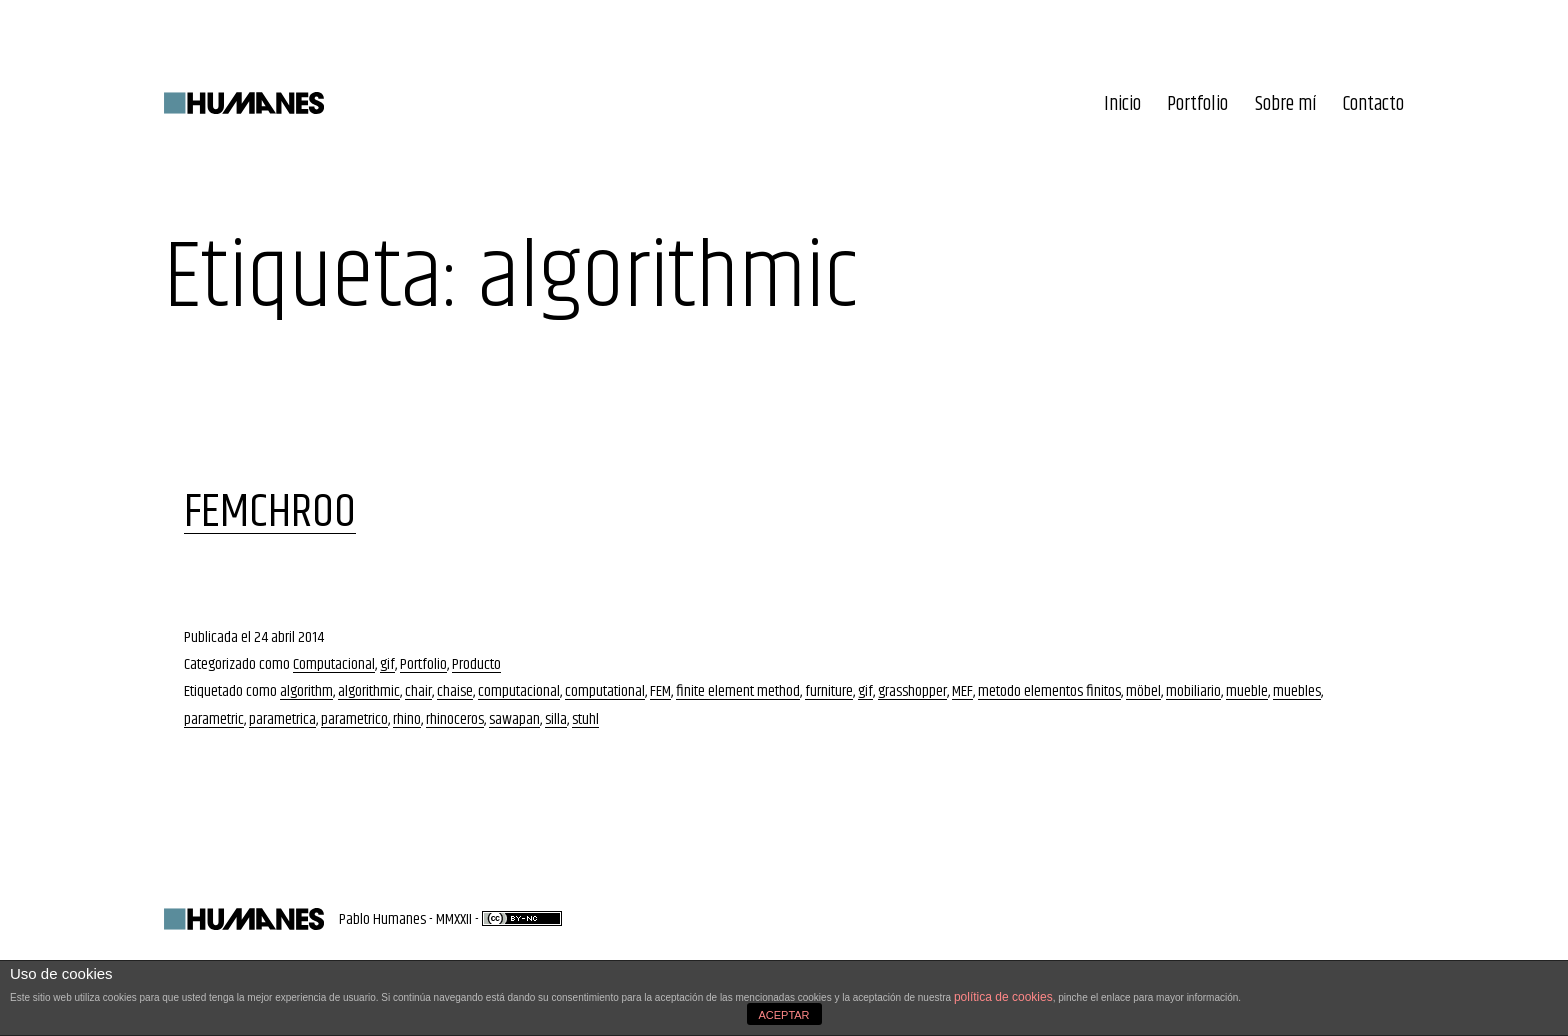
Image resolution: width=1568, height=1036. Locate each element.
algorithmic (369, 691)
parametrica (282, 719)
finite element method (738, 691)
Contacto (1373, 104)
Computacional (334, 664)
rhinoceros (455, 719)
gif (387, 664)
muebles (1297, 691)
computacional (519, 691)
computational (605, 691)
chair (418, 691)
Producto (476, 664)
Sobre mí (1286, 104)
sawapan (514, 719)
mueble (1247, 691)
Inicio (1122, 104)
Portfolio (1197, 104)
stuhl (585, 719)
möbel (1143, 691)
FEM (660, 691)
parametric (214, 719)
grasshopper (912, 691)
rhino (407, 719)
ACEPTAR (783, 1015)
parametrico (354, 719)
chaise (455, 691)
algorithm (306, 691)
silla (556, 719)
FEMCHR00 (270, 512)
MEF (962, 691)
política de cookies (1003, 997)
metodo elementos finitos (1049, 691)
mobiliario (1193, 691)
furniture (829, 691)
